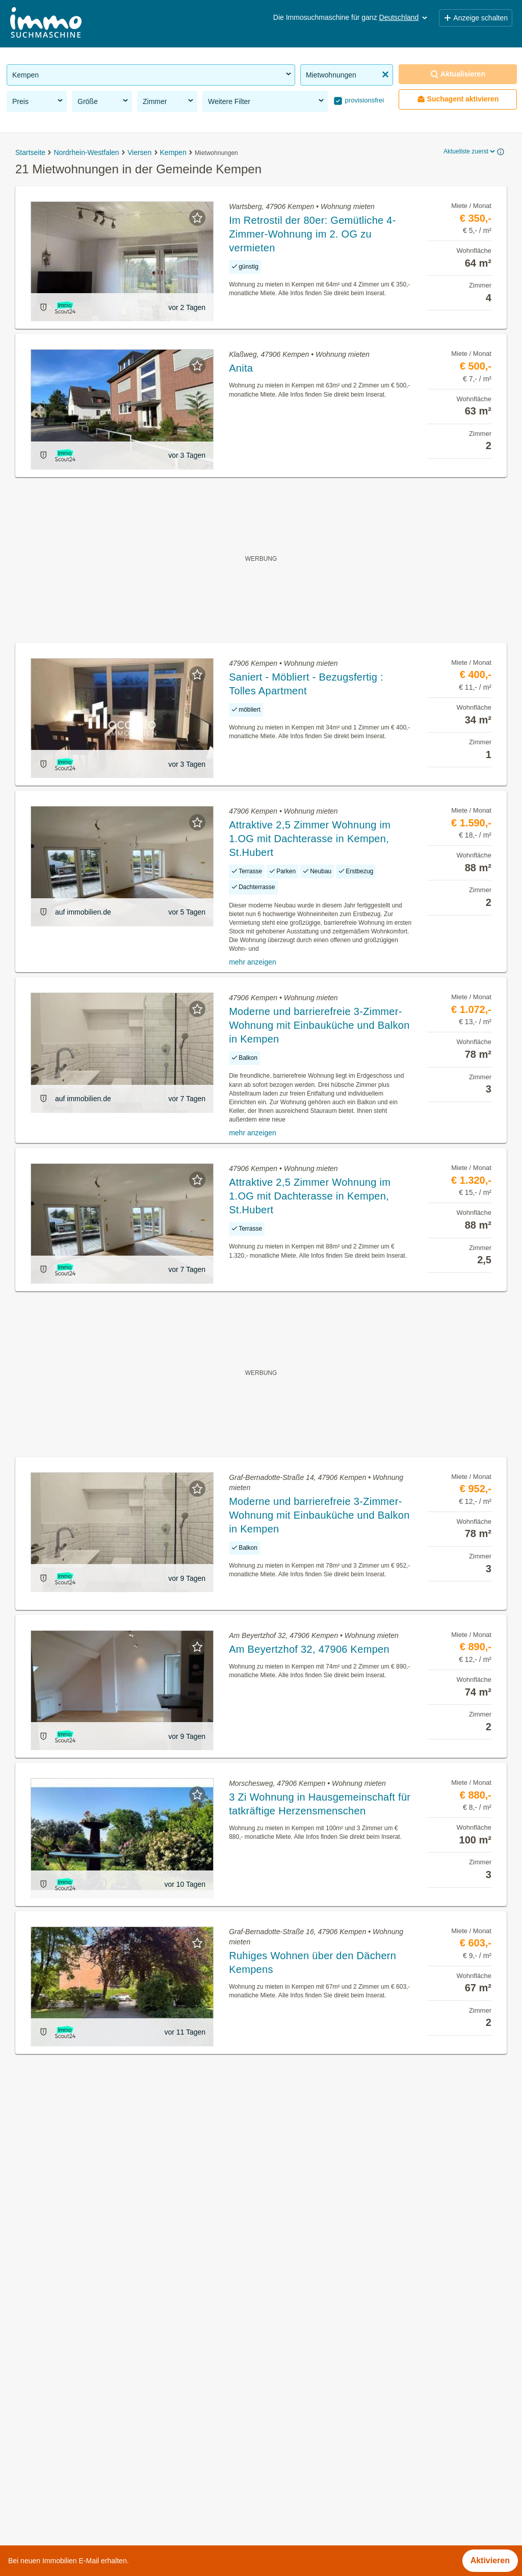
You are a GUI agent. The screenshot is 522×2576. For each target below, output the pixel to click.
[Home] (46, 23)
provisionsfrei (363, 100)
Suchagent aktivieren (458, 99)
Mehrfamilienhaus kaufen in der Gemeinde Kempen (101, 2500)
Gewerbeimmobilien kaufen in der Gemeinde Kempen (105, 2365)
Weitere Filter (266, 101)
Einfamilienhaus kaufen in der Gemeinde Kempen (97, 2478)
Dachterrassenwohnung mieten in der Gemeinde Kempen (112, 2433)
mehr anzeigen (252, 962)
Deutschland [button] (404, 17)
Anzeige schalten (475, 18)
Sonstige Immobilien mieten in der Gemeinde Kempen (105, 2455)
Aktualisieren (457, 74)
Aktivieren (490, 2560)
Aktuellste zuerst (470, 151)
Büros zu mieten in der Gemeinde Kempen (85, 2388)
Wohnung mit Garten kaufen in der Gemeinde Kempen (106, 2410)
